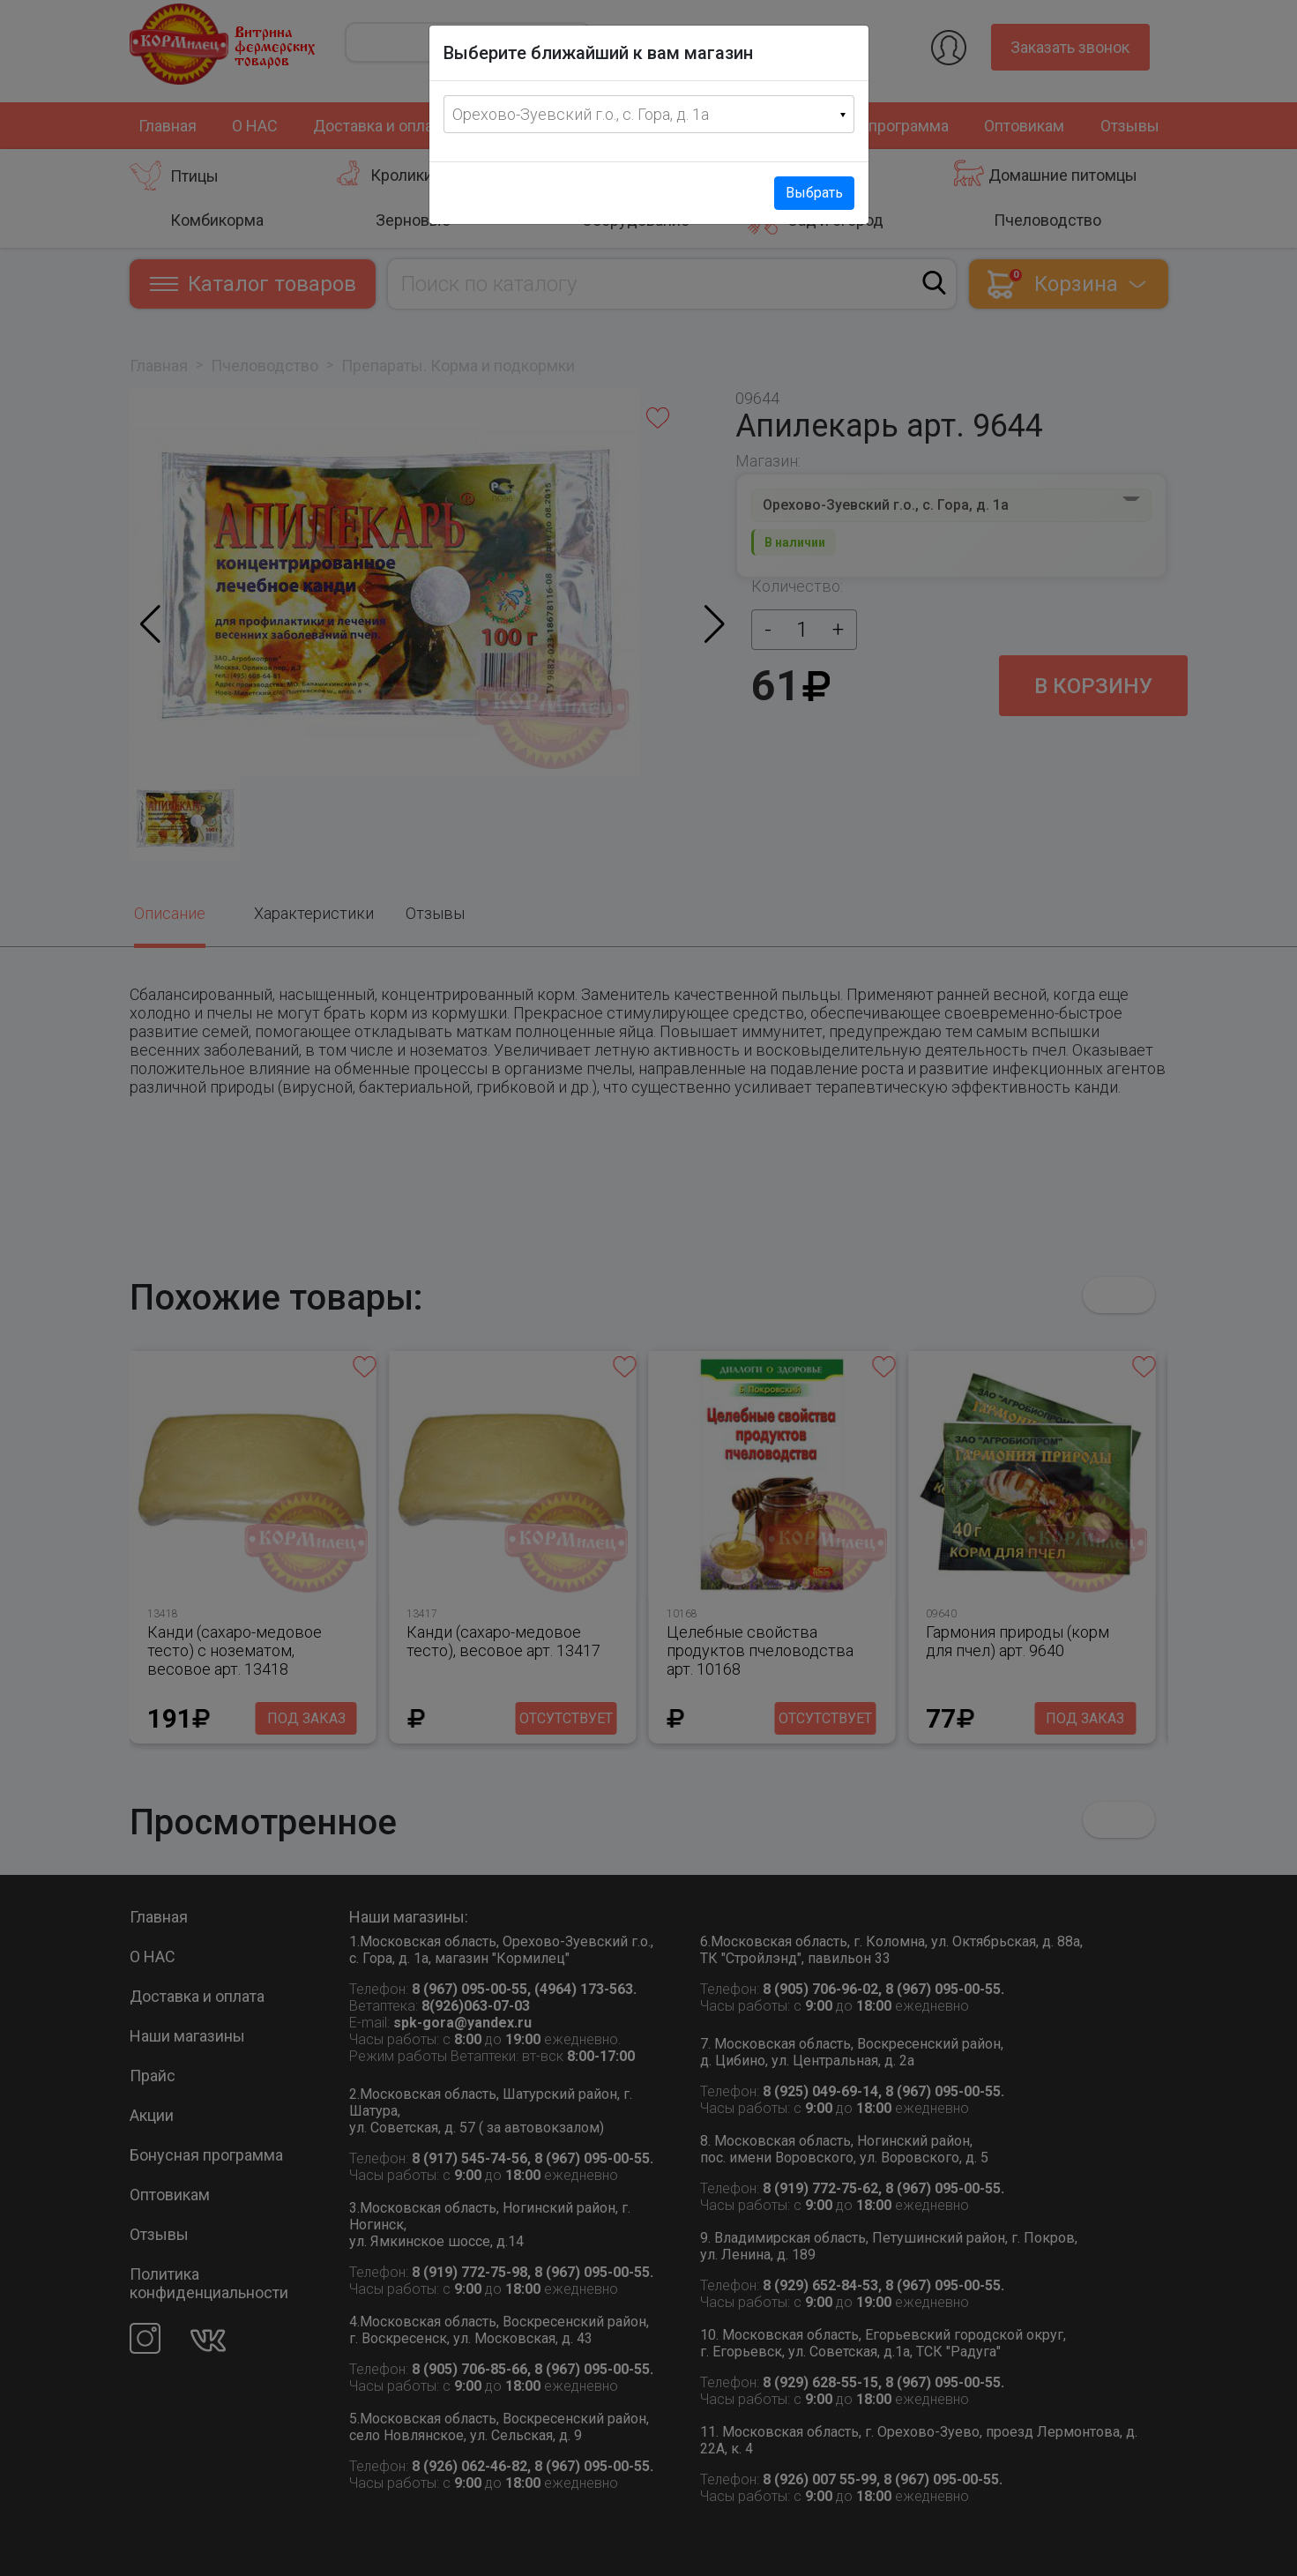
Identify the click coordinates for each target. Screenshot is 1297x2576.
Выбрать (814, 192)
